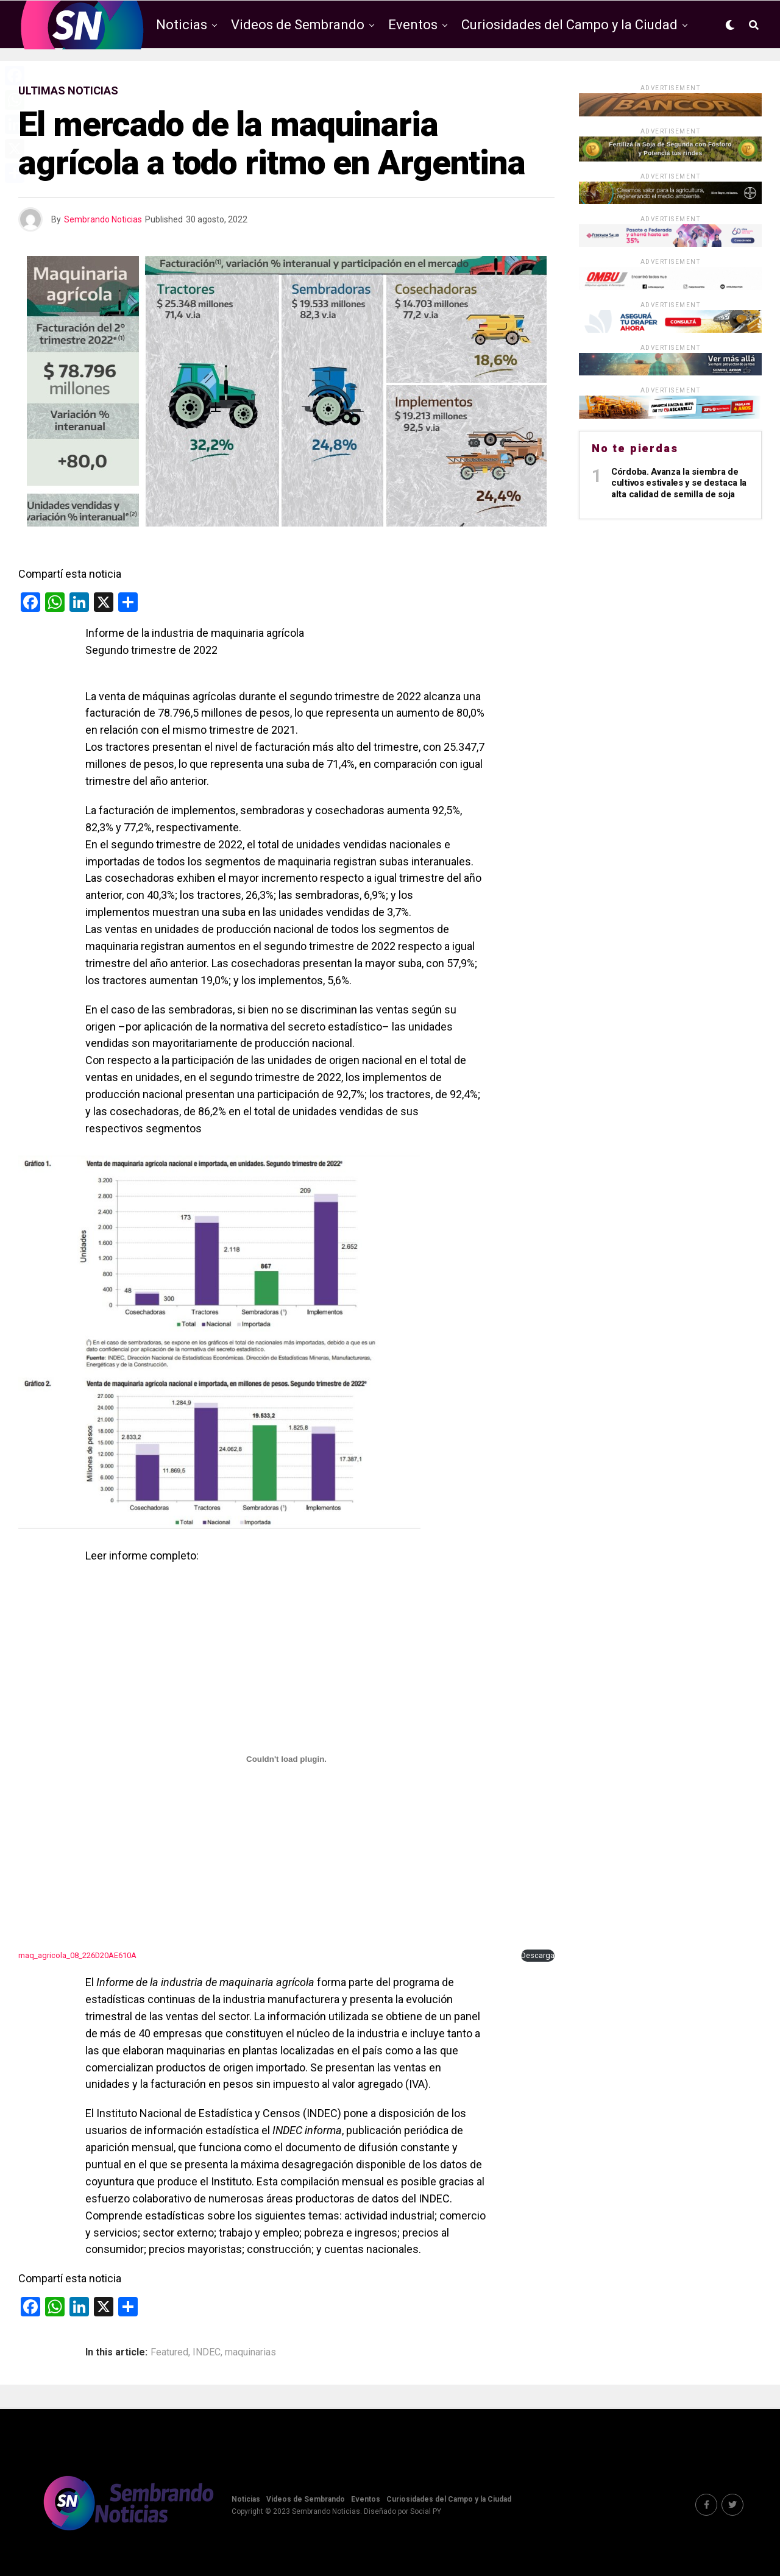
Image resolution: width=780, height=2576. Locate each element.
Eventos (413, 24)
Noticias (181, 24)
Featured (169, 2352)
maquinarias (250, 2352)
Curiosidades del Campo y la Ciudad (569, 24)
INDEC (207, 2352)
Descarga (538, 1955)
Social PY (425, 2511)
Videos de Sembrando (297, 24)
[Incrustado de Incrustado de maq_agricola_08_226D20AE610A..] (286, 1759)
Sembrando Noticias (103, 219)
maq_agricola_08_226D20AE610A (77, 1955)
